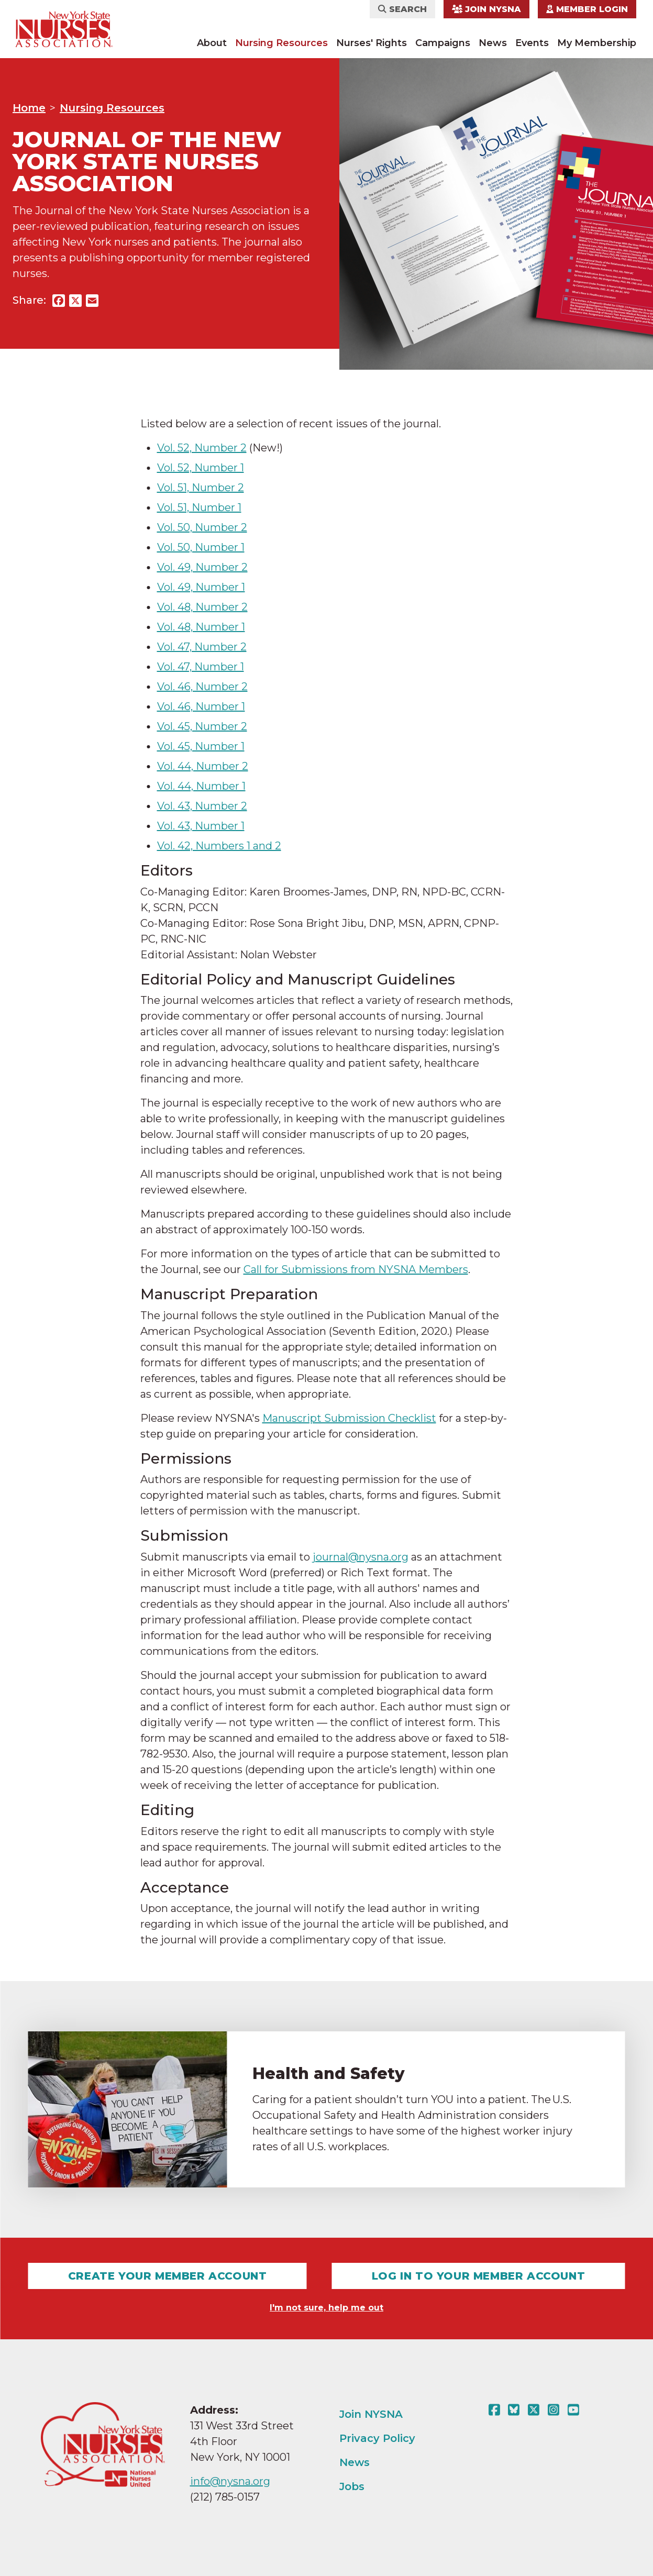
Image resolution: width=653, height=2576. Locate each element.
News (493, 43)
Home (29, 108)
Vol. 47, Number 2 (202, 646)
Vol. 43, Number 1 (201, 826)
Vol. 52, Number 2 (202, 447)
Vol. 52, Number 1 (200, 467)
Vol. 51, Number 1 (199, 507)
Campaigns (442, 43)
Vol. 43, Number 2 (202, 806)
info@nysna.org (230, 2481)
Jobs (351, 2486)
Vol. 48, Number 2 (202, 607)
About (212, 43)
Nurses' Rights (371, 43)
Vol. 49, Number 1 (201, 587)
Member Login (587, 9)
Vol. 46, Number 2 (202, 686)
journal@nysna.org (360, 1557)
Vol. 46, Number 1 (201, 706)
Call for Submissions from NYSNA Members (356, 1269)
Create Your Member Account (167, 2276)
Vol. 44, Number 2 (202, 766)
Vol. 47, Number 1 (200, 666)
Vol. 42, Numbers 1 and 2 (219, 845)
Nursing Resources (281, 43)
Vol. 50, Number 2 (202, 527)
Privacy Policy (377, 2438)
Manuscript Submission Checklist (349, 1418)
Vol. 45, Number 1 (201, 746)
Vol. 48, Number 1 (201, 627)
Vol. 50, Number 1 (201, 547)
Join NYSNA (486, 9)
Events (532, 43)
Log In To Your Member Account (478, 2276)
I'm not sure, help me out (326, 2308)
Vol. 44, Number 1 (201, 786)
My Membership (596, 43)
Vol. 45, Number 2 (202, 726)
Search (402, 9)
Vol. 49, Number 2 (202, 567)
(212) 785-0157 (225, 2497)
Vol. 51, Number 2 (200, 487)
